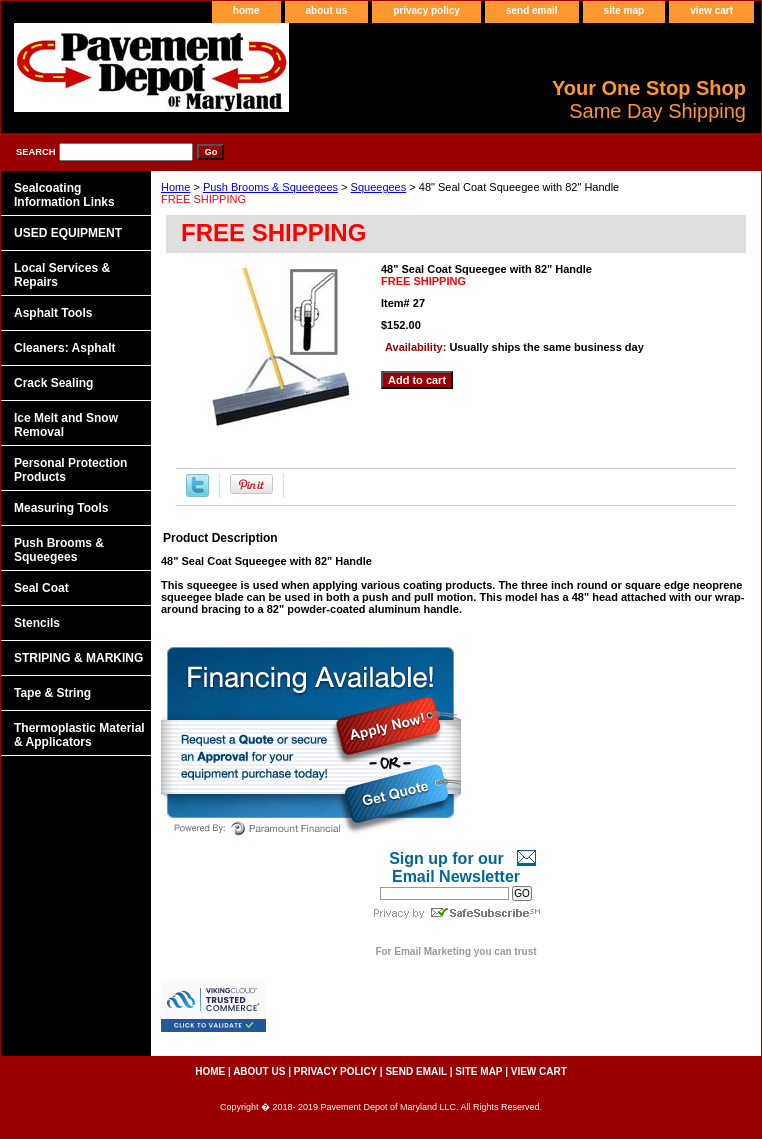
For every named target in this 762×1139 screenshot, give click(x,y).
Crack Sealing (53, 383)
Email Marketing (432, 951)
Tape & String (52, 693)
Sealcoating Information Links (64, 195)
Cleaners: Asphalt (65, 348)
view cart (711, 10)
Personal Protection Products (70, 470)
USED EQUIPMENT (68, 233)
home (246, 10)
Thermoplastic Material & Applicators (79, 735)
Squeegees (379, 187)
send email (532, 10)
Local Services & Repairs (62, 275)
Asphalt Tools (53, 313)
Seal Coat (41, 588)
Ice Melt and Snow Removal (66, 425)
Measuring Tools (61, 508)
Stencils (37, 623)
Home (175, 187)
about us (327, 10)
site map (624, 10)
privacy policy (426, 10)
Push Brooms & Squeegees (270, 187)
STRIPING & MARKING (78, 658)
